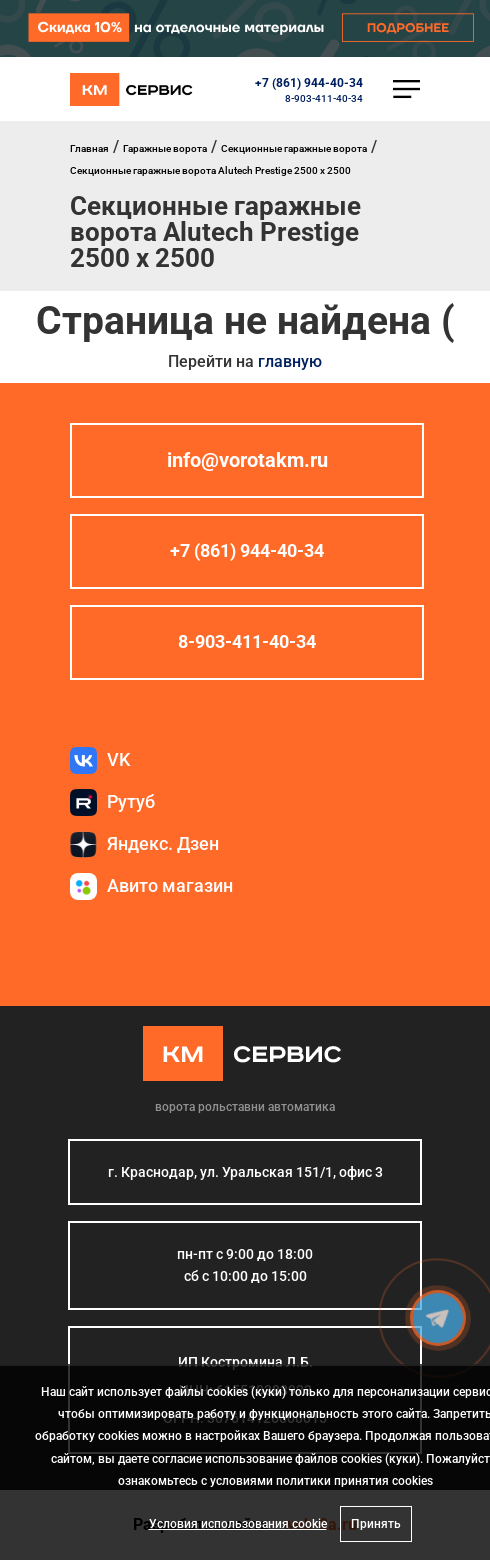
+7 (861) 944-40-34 (309, 83)
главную (290, 361)
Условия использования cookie (238, 1524)
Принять (376, 1524)
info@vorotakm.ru (247, 460)
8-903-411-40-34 (324, 98)
